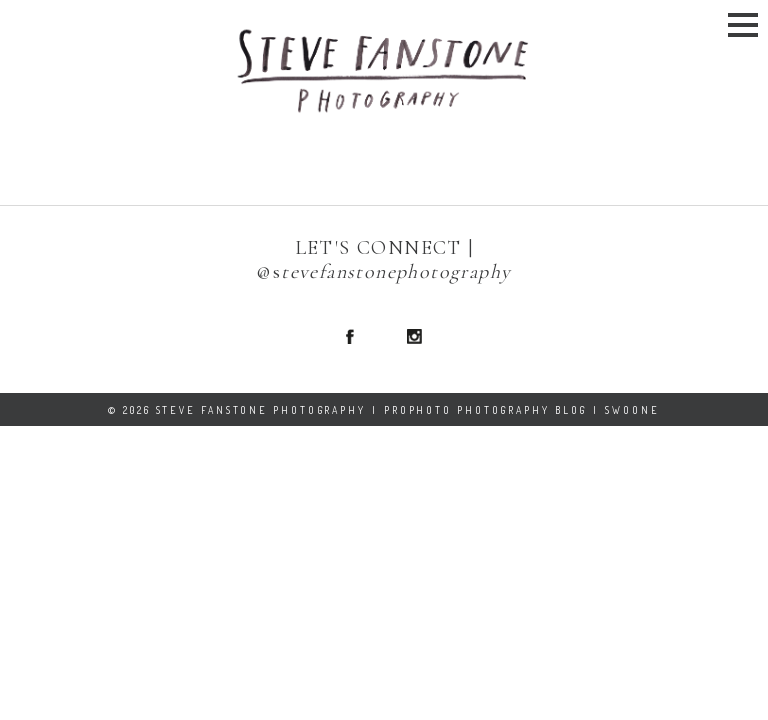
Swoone (632, 410)
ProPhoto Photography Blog (486, 410)
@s (268, 272)
